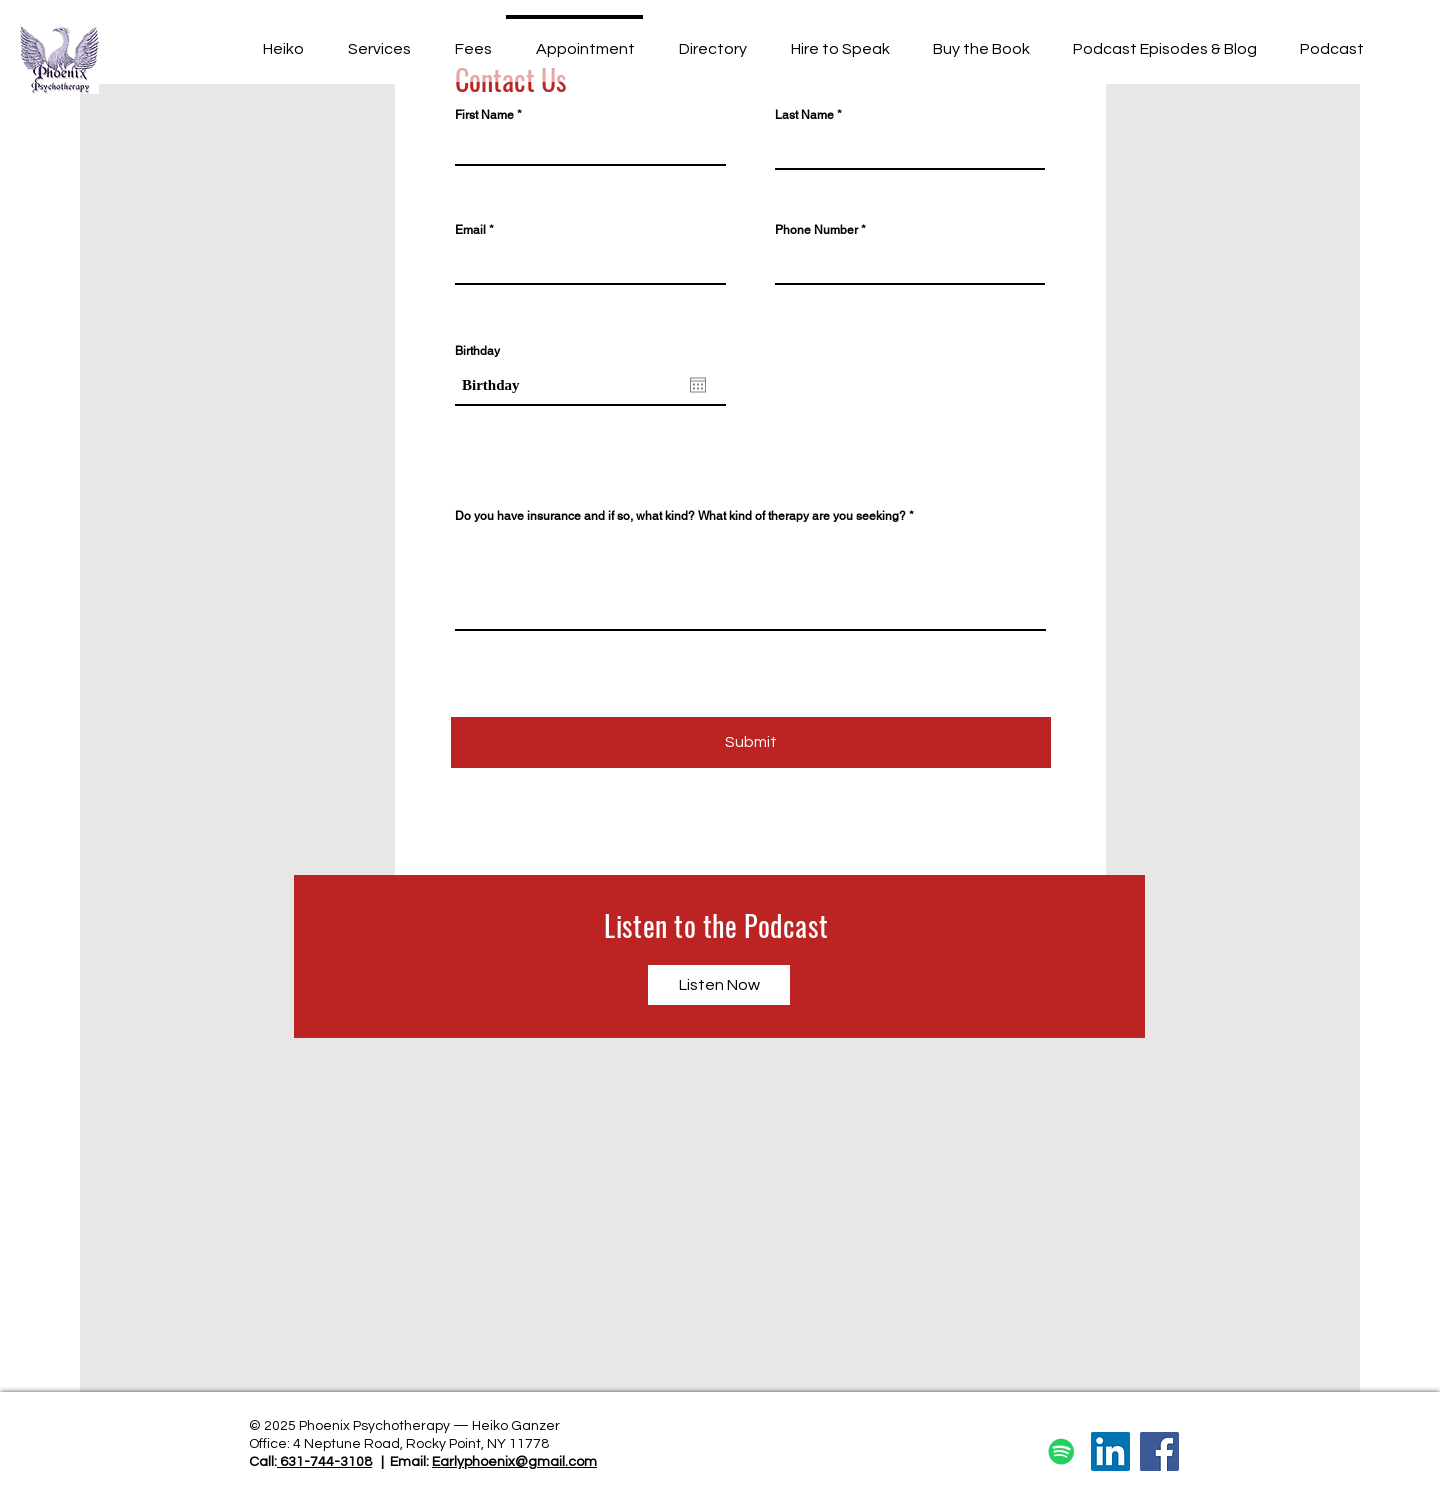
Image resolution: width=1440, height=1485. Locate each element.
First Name (484, 115)
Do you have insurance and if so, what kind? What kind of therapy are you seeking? (680, 516)
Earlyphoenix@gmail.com (514, 1462)
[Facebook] (1159, 1451)
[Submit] (751, 742)
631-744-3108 (324, 1462)
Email (470, 230)
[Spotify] (1061, 1451)
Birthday (477, 351)
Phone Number (816, 230)
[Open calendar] (698, 385)
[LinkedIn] (1110, 1451)
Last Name (804, 115)
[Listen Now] (719, 985)
